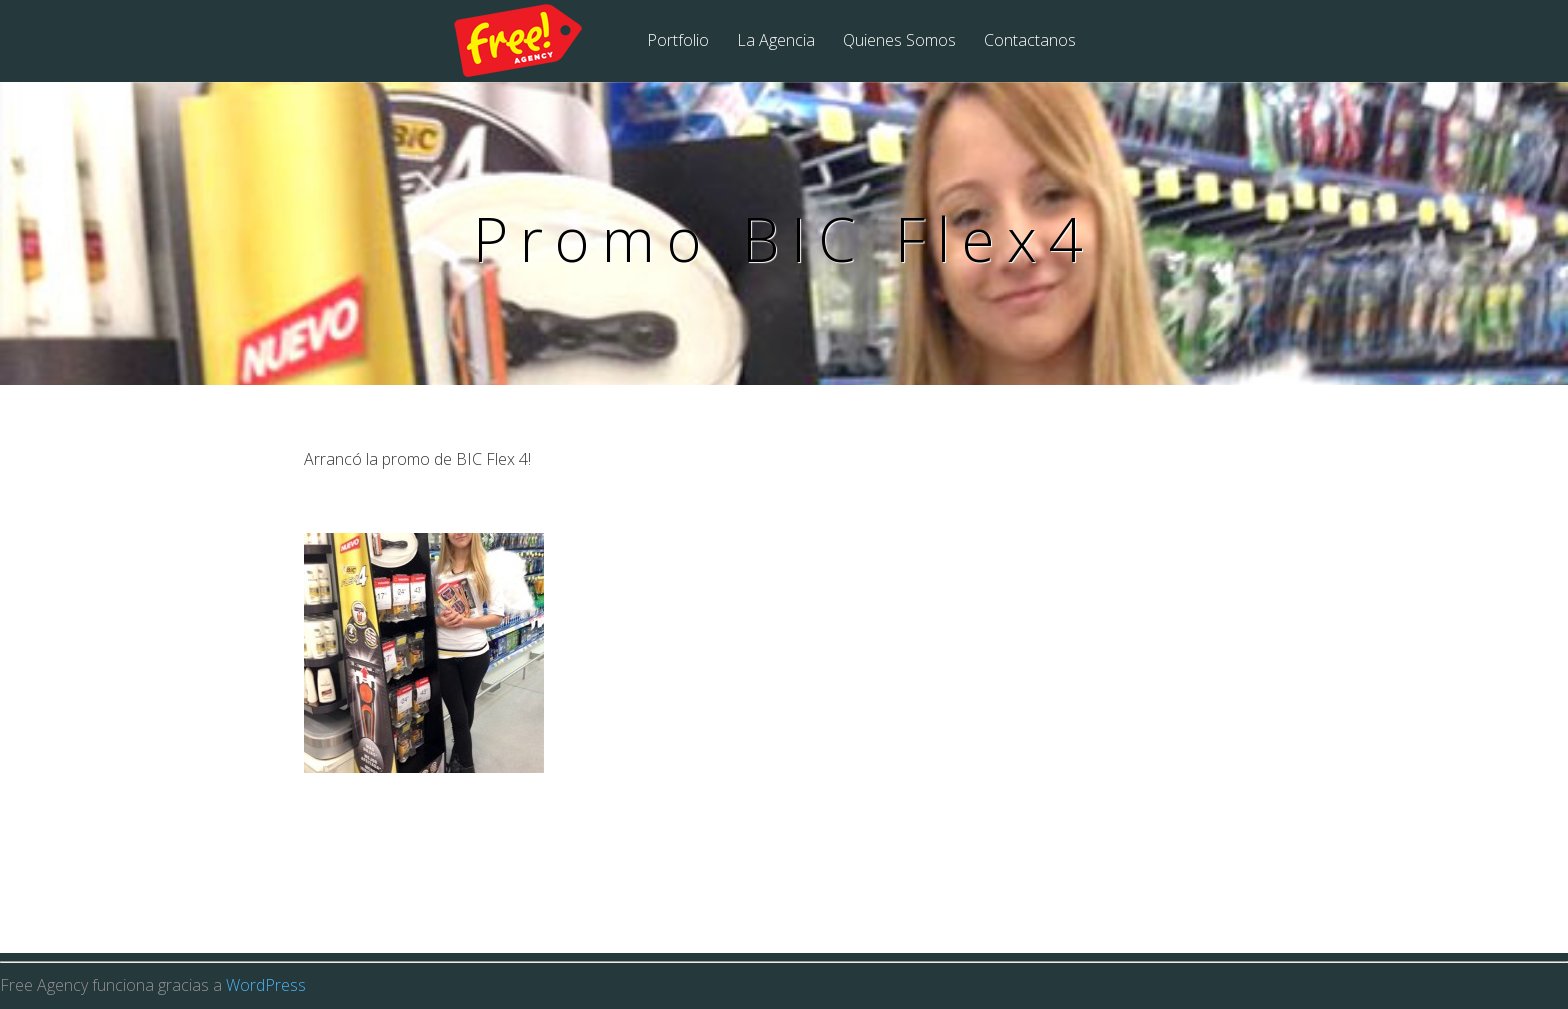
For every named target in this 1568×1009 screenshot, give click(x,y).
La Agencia (776, 41)
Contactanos (1030, 41)
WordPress (266, 985)
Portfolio (678, 41)
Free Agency (531, 42)
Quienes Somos (899, 41)
